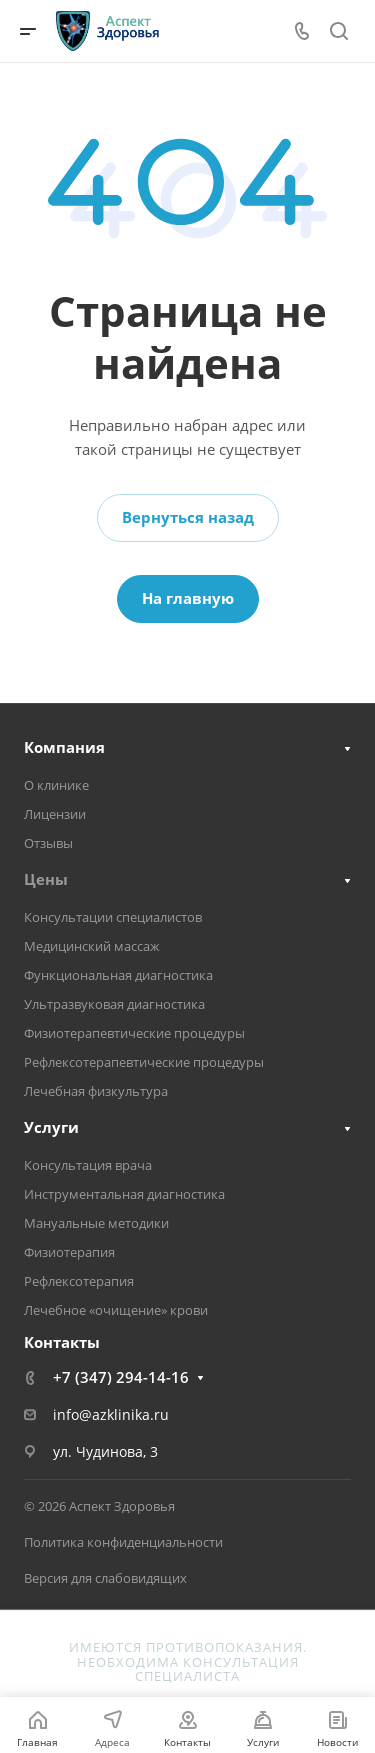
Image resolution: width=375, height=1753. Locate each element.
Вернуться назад (188, 517)
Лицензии (55, 814)
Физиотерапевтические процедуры (134, 1033)
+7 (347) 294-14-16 (121, 1377)
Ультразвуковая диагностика (114, 1004)
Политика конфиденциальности (123, 1542)
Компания (64, 747)
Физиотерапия (69, 1252)
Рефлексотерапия (79, 1281)
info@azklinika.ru (111, 1414)
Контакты (62, 1342)
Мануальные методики (96, 1223)
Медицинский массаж (92, 946)
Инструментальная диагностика (124, 1194)
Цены (46, 879)
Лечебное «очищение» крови (116, 1310)
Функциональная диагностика (118, 975)
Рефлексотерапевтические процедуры (144, 1062)
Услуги (51, 1127)
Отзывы (48, 843)
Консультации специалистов (113, 917)
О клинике (56, 785)
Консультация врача (88, 1165)
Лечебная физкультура (96, 1091)
